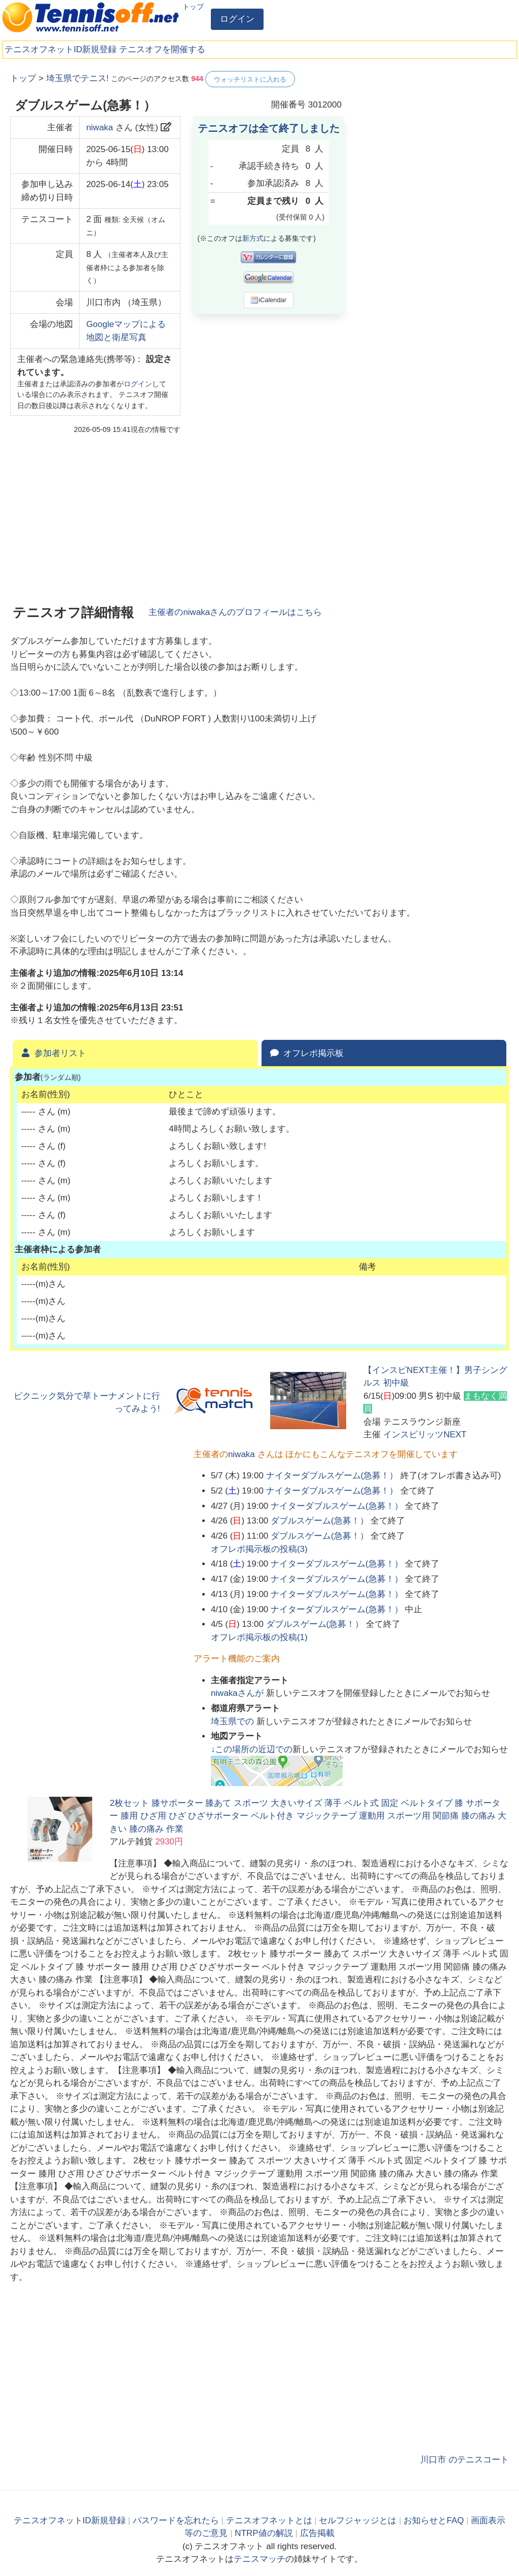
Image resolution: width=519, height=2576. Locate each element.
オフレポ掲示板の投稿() (259, 1549)
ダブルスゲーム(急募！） (319, 1521)
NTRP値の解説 (263, 2533)
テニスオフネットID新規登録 (61, 49)
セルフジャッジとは (357, 2520)
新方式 (253, 238)
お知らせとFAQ (433, 2520)
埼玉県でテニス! (77, 78)
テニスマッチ (259, 2559)
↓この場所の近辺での (252, 1749)
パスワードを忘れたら (176, 2520)
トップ (193, 7)
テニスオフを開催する (162, 49)
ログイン (237, 19)
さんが (238, 1693)
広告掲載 (317, 2533)
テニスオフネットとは (269, 2520)
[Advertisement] (433, 134)
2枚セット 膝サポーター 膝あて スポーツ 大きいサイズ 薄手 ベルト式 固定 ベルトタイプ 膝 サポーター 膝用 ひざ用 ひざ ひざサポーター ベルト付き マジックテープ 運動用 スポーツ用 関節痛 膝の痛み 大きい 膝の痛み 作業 (307, 1816)
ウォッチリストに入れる (250, 79)
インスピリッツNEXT (424, 1434)
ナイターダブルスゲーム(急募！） (332, 1475)
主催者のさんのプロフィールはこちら (235, 612)
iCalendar (268, 300)
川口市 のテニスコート (464, 2459)
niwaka (99, 127)
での (233, 1721)
